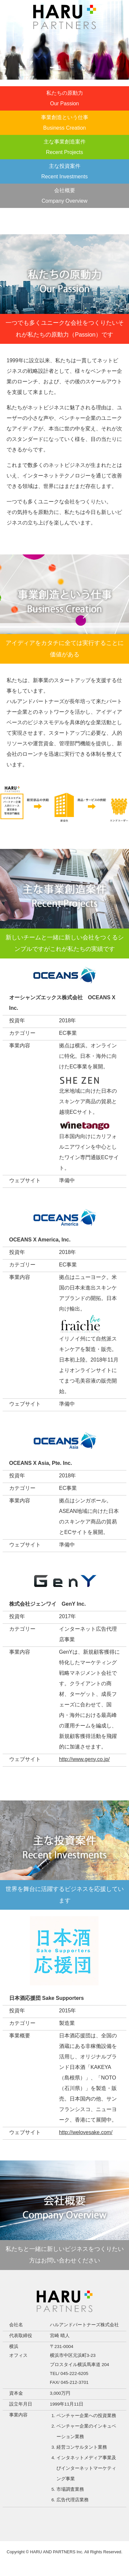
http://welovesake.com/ (86, 2132)
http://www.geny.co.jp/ (84, 1759)
